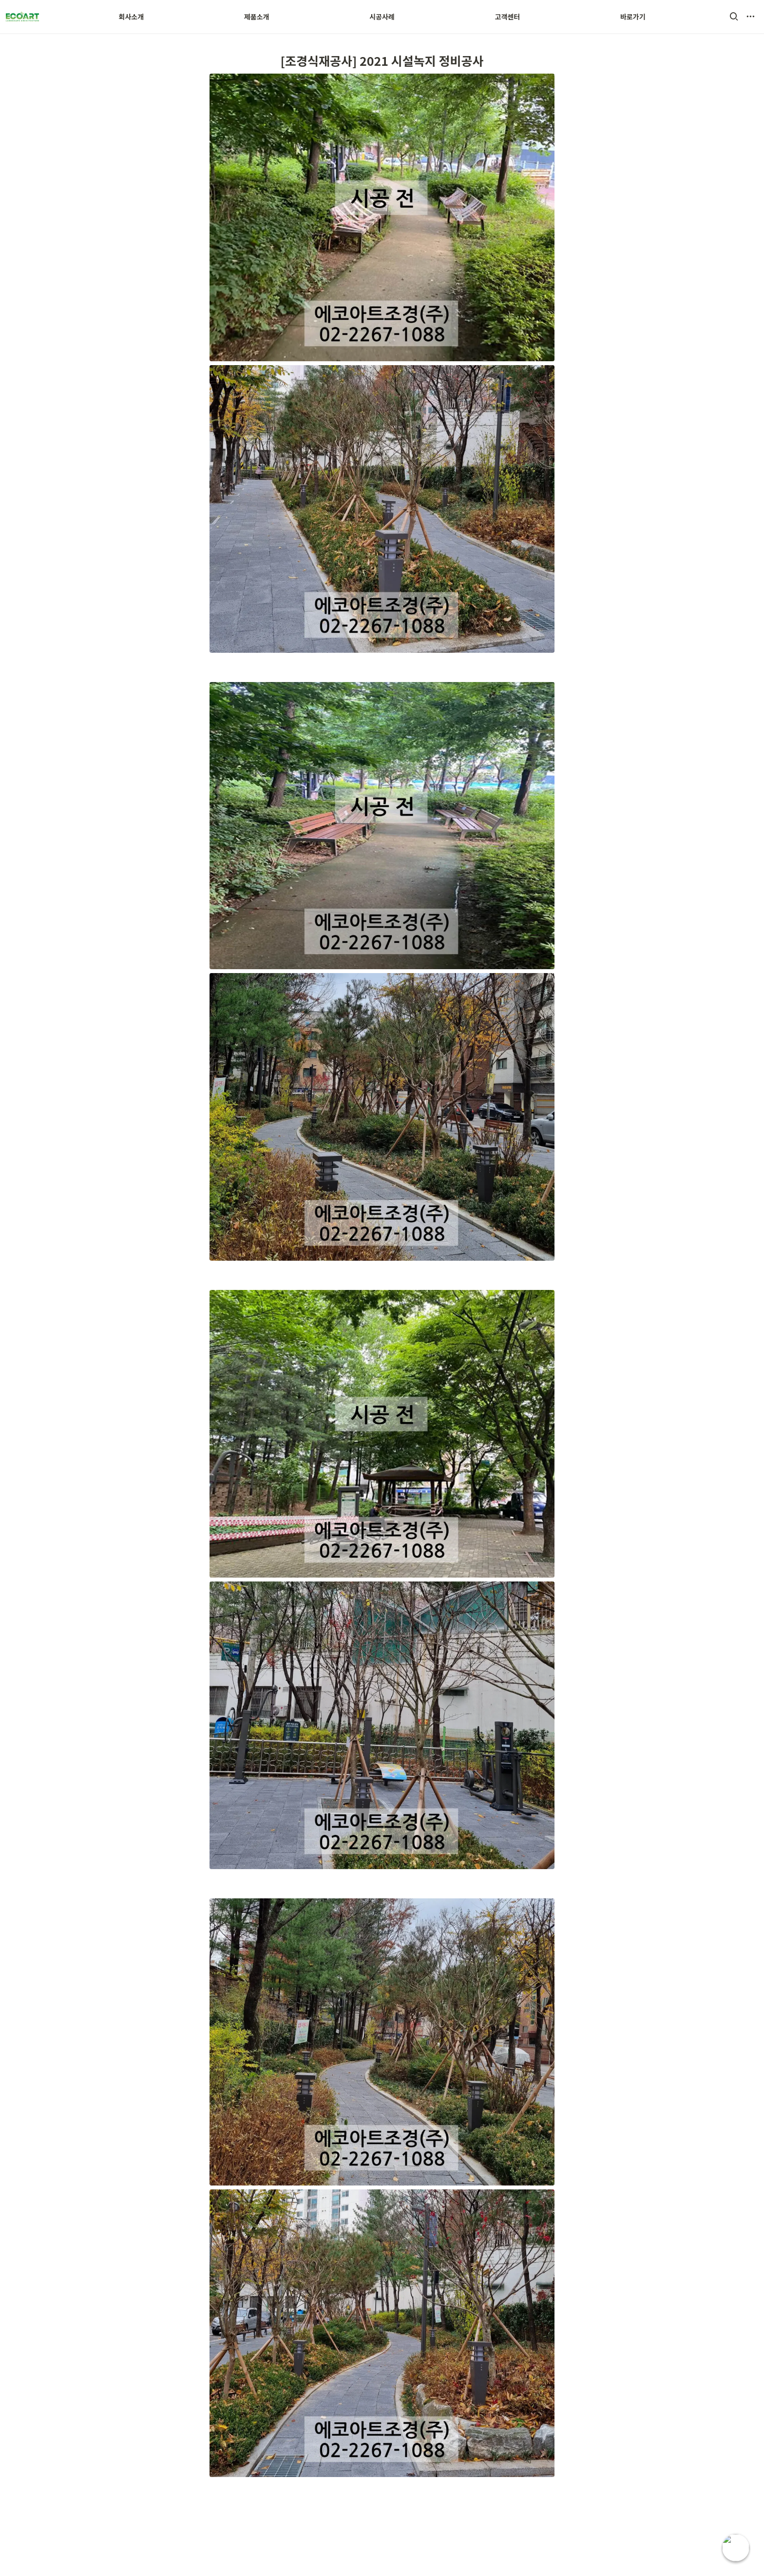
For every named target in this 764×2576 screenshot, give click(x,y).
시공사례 (382, 16)
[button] (734, 16)
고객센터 (507, 16)
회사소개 (131, 16)
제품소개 (256, 16)
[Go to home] (22, 16)
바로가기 (633, 16)
